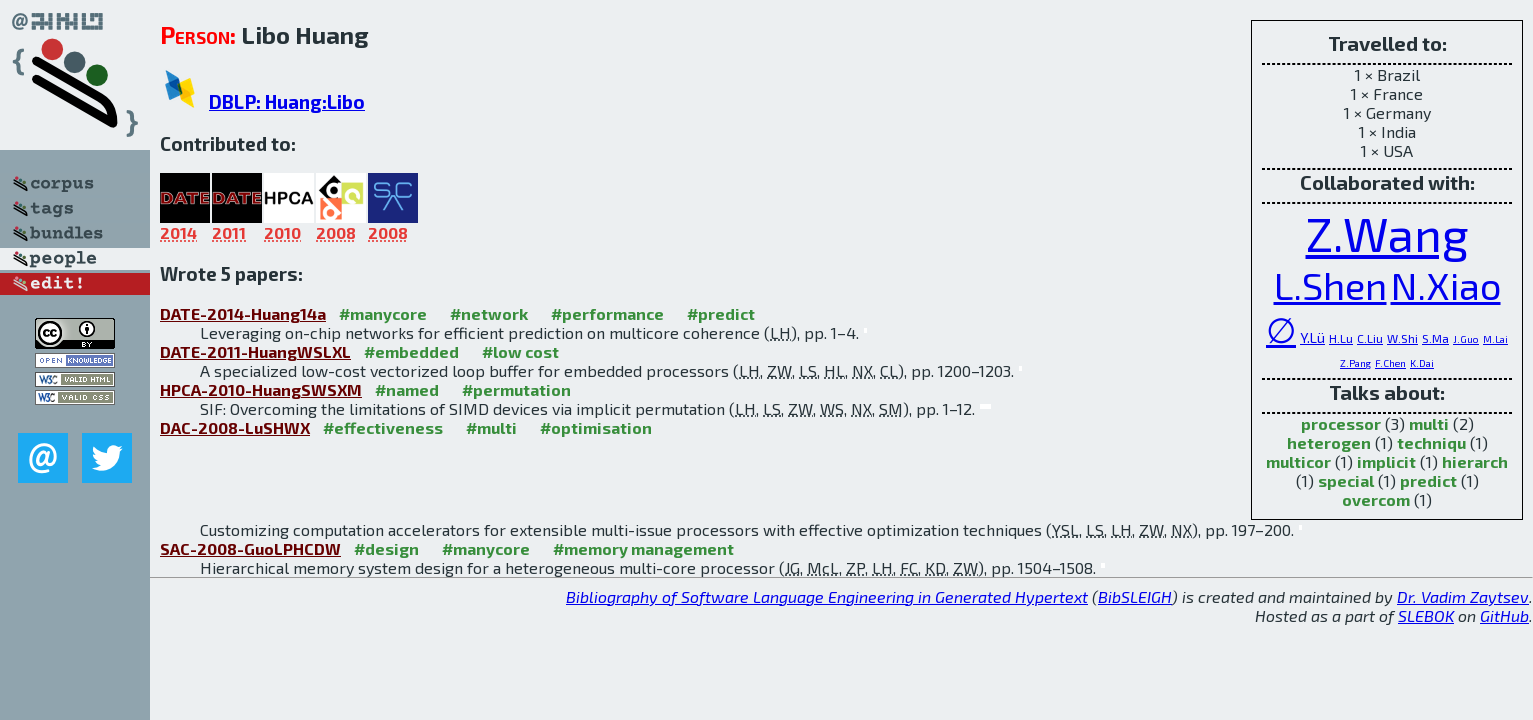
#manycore (383, 313)
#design (386, 548)
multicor (1298, 461)
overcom (1376, 499)
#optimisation (596, 427)
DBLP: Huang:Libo (287, 101)
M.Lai (1495, 339)
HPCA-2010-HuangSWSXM (261, 389)
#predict (721, 313)
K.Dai (1422, 363)
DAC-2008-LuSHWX (235, 427)
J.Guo (1466, 339)
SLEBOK (1426, 615)
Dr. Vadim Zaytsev (1463, 596)
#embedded (411, 351)
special (1346, 480)
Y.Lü (1312, 337)
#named (407, 389)
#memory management (643, 548)
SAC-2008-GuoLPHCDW (250, 548)
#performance (607, 313)
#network (489, 313)
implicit (1386, 461)
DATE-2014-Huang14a (243, 313)
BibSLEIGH (1135, 596)
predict (1428, 480)
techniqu (1431, 442)
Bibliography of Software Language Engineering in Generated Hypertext (827, 596)
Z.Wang (1387, 233)
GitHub (1504, 615)
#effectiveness (383, 427)
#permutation (516, 389)
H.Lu (1341, 338)
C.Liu (1370, 338)
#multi (491, 427)
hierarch (1475, 461)
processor (1341, 423)
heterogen (1329, 442)
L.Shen (1330, 285)
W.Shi (1402, 338)
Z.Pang (1355, 363)
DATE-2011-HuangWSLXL (255, 351)
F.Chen (1390, 363)
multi (1429, 423)
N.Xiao (1446, 285)
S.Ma (1435, 338)
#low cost (520, 351)
